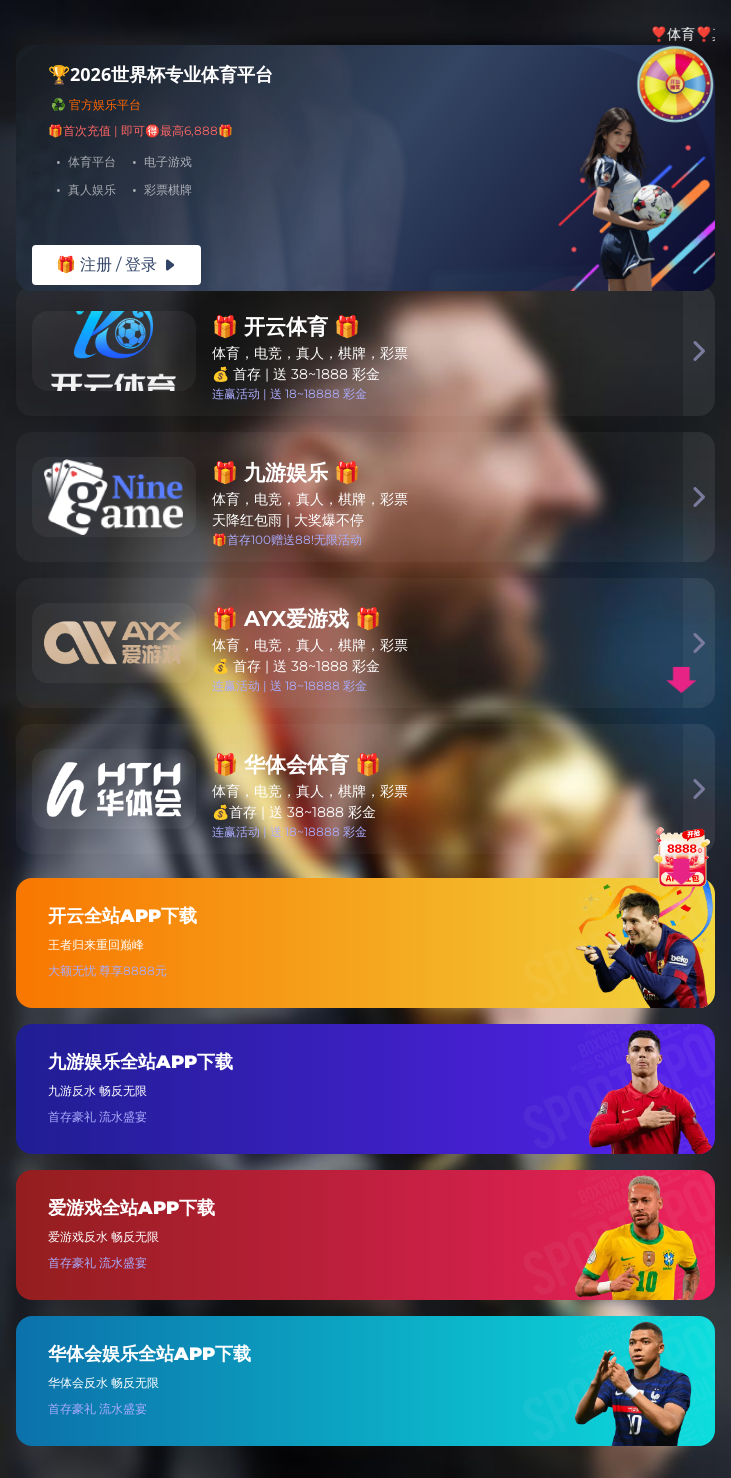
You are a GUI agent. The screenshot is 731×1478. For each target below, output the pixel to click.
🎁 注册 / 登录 (116, 264)
